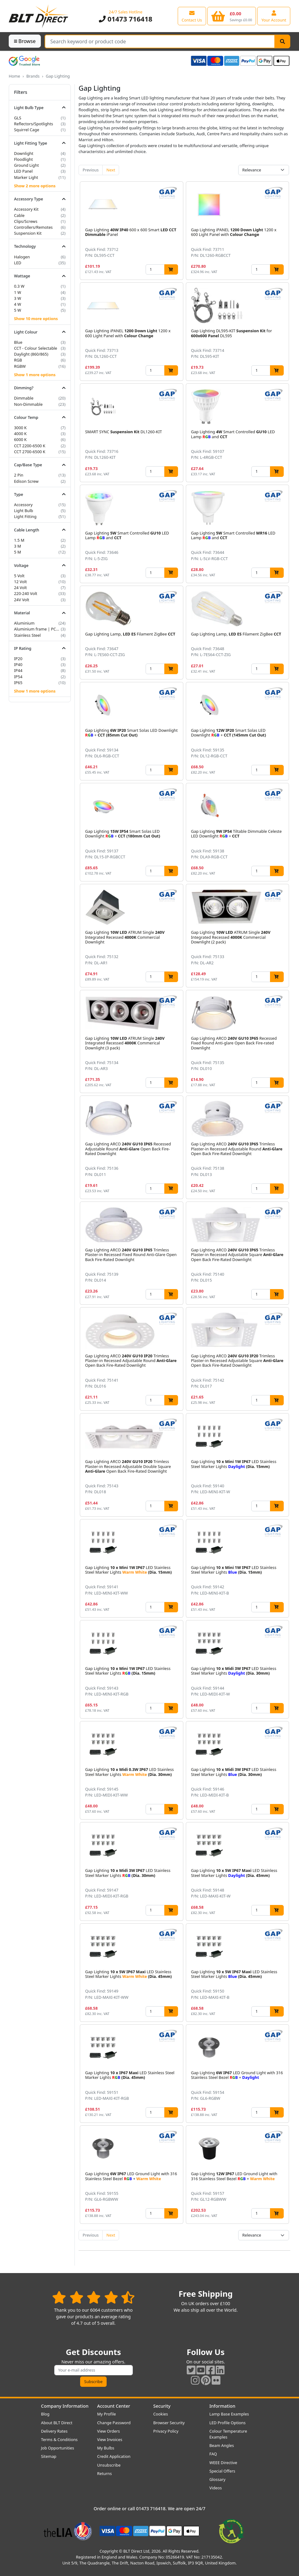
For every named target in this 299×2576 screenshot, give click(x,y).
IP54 (18, 676)
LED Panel (23, 171)
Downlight (23, 153)
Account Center (113, 2406)
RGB (18, 360)
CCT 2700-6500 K (29, 451)
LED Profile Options (228, 2422)
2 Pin (18, 475)
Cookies (160, 2414)
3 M (17, 546)
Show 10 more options (36, 318)
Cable (19, 215)
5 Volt (19, 575)
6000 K (20, 439)
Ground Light (26, 165)
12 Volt (20, 581)
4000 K (20, 433)
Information (222, 2406)
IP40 (18, 664)
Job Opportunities (57, 2448)
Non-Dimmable (28, 404)
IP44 (18, 670)
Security (162, 2406)
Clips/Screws (25, 221)
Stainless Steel (27, 635)
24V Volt (21, 599)
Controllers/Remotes (33, 227)
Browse (25, 41)
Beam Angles (222, 2445)
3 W (17, 298)
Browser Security (169, 2422)
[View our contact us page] (192, 16)
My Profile (106, 2414)
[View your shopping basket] (231, 16)
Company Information (65, 2406)
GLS (17, 118)
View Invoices (110, 2439)
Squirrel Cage (26, 129)
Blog (45, 2414)
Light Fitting (25, 516)
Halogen (22, 257)
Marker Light (26, 177)
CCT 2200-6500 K (29, 446)
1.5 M (19, 540)
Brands (32, 76)
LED (17, 263)
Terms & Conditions (59, 2439)
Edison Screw (26, 481)
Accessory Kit (26, 209)
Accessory (23, 504)
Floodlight (23, 159)
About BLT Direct (57, 2422)
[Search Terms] (160, 41)
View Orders (108, 2431)
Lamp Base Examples (229, 2414)
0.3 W (19, 286)
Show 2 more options (34, 186)
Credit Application (114, 2456)
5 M (17, 552)
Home (14, 76)
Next (110, 170)
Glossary (218, 2479)
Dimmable (23, 398)
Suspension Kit (27, 233)
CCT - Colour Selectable (35, 348)
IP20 (18, 658)
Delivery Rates (54, 2431)
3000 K (20, 427)
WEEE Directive (223, 2462)
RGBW (20, 366)
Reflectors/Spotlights (33, 124)
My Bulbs (105, 2448)
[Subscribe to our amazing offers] (93, 2370)
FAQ (213, 2454)
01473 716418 (125, 18)
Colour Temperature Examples (228, 2434)
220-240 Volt (25, 593)
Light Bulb (23, 510)
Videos (216, 2488)
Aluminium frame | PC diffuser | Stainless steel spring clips (37, 629)
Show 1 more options (34, 374)
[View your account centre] (273, 16)
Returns (104, 2473)
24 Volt (20, 587)
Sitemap (48, 2456)
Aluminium (24, 623)
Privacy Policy (166, 2431)
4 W (17, 304)
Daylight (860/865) (31, 354)
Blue (18, 342)
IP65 (18, 682)
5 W (17, 310)
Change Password (114, 2422)
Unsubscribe (109, 2465)
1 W (17, 292)
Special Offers (222, 2471)
